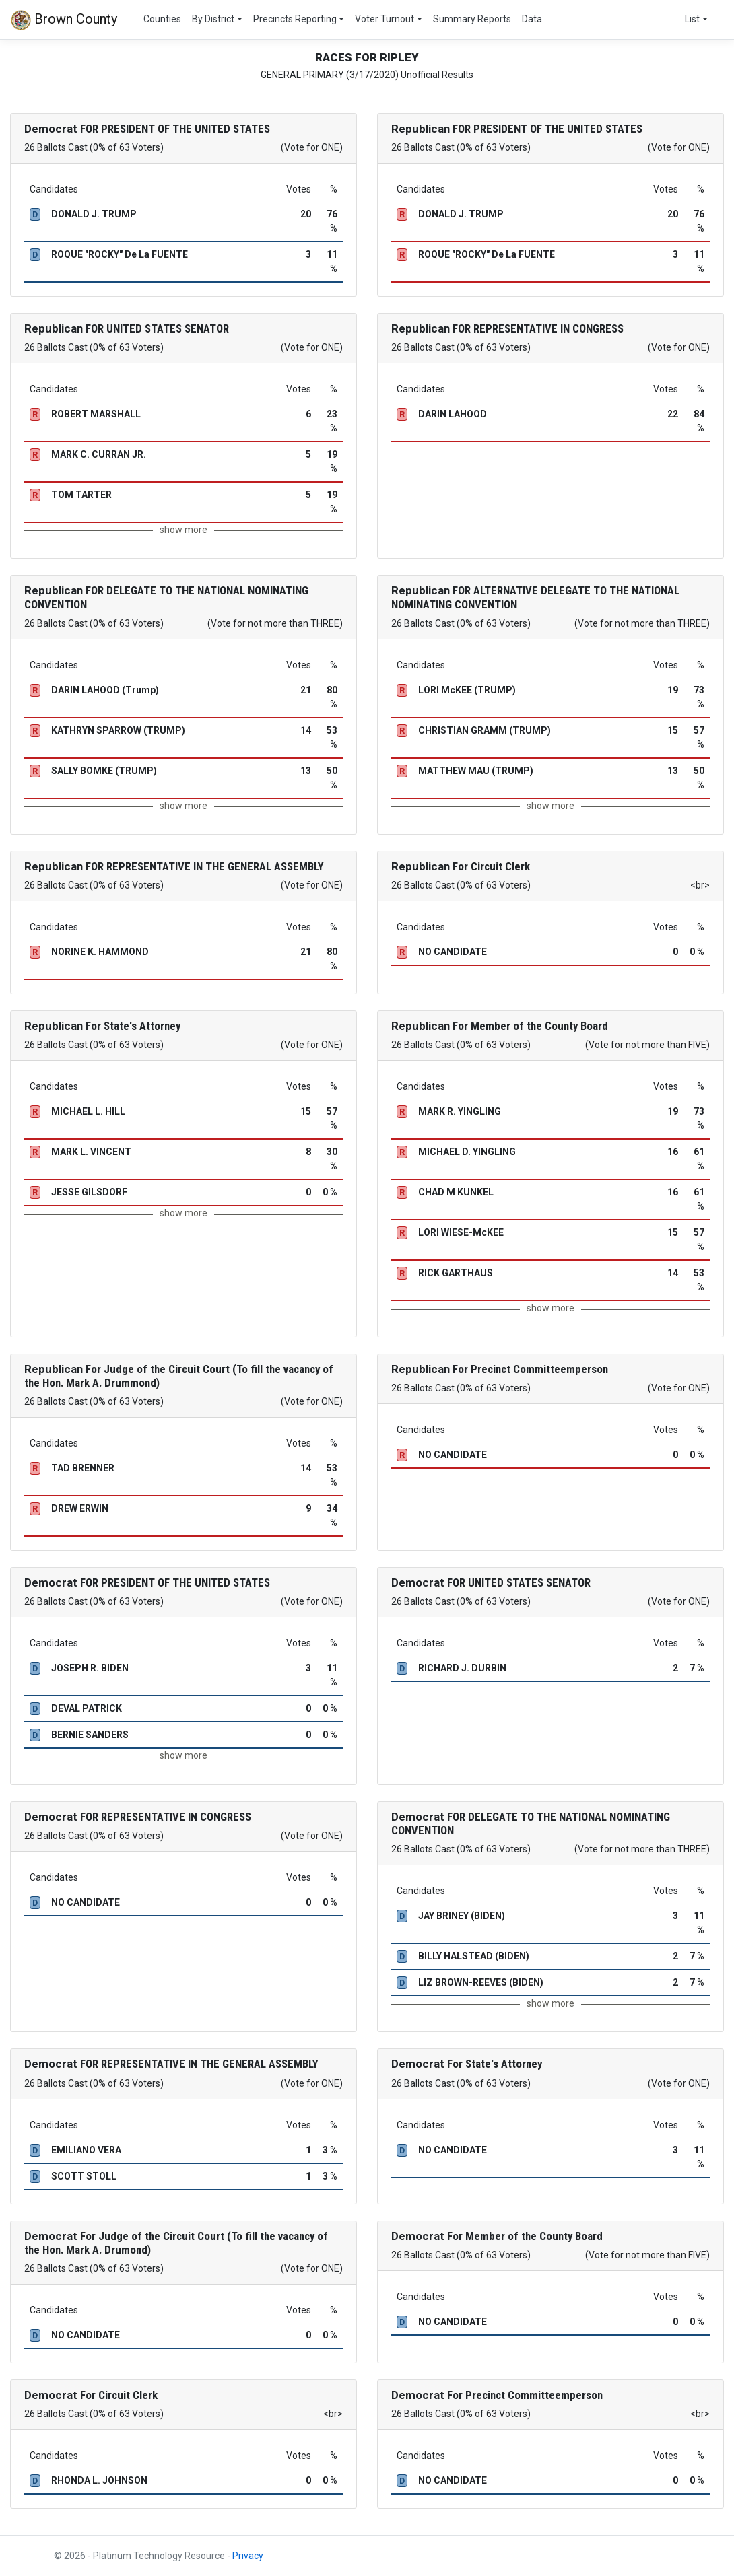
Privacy (247, 2555)
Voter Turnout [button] (384, 18)
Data (532, 18)
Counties (162, 18)
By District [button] (213, 18)
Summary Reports (472, 18)
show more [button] (183, 529)
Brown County (64, 20)
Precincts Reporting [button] (295, 18)
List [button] (692, 18)
